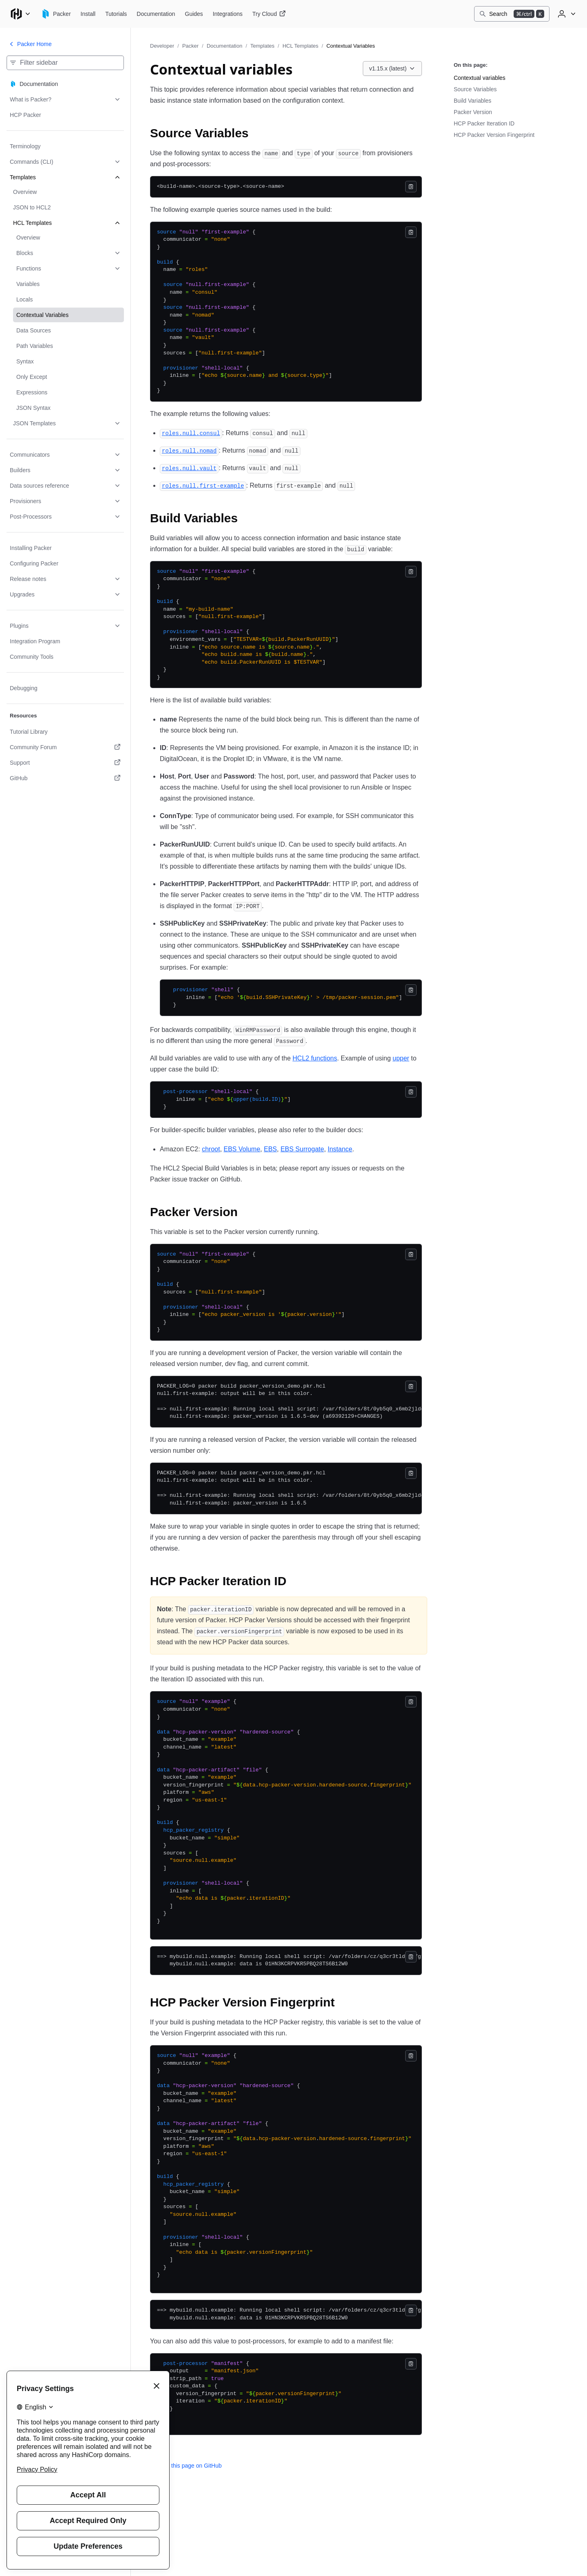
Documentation (224, 46)
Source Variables (475, 89)
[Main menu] (20, 14)
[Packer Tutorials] (116, 14)
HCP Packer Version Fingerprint (494, 135)
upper (401, 1058)
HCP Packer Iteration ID (484, 123)
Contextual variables (479, 78)
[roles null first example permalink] (203, 485)
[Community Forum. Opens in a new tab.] (65, 747)
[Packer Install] (88, 14)
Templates (262, 46)
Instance (340, 1149)
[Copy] (411, 186)
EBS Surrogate (302, 1149)
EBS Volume (242, 1149)
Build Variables (472, 100)
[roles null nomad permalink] (189, 450)
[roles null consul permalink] (191, 432)
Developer (162, 46)
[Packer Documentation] (156, 14)
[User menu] (565, 14)
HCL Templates (300, 46)
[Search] (511, 14)
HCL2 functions (315, 1058)
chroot (211, 1149)
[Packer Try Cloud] (269, 14)
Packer (190, 46)
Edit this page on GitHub (186, 2465)
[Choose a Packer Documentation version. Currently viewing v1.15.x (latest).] (392, 68)
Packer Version (473, 112)
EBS (270, 1149)
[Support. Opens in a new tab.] (65, 762)
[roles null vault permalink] (189, 467)
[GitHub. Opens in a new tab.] (65, 778)
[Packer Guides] (194, 14)
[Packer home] (56, 14)
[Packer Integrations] (227, 14)
